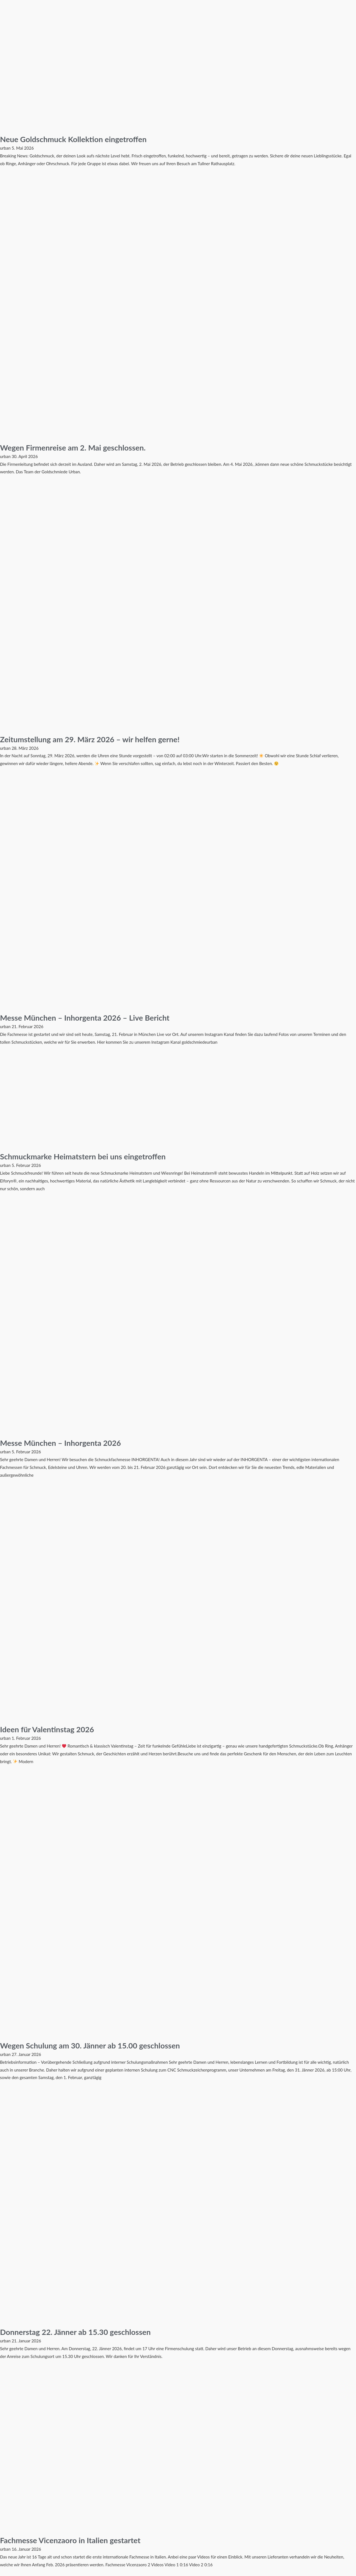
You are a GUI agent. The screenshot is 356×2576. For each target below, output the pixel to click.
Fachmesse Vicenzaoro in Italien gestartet (76, 2540)
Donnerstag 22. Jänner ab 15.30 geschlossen (82, 2332)
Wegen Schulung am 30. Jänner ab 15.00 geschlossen (98, 2045)
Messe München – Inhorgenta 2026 (66, 1442)
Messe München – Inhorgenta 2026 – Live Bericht (92, 1017)
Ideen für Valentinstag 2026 (51, 1729)
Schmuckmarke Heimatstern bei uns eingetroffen (90, 1156)
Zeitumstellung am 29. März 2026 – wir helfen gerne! (98, 739)
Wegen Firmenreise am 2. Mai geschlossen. (79, 447)
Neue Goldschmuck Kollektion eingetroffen (80, 139)
